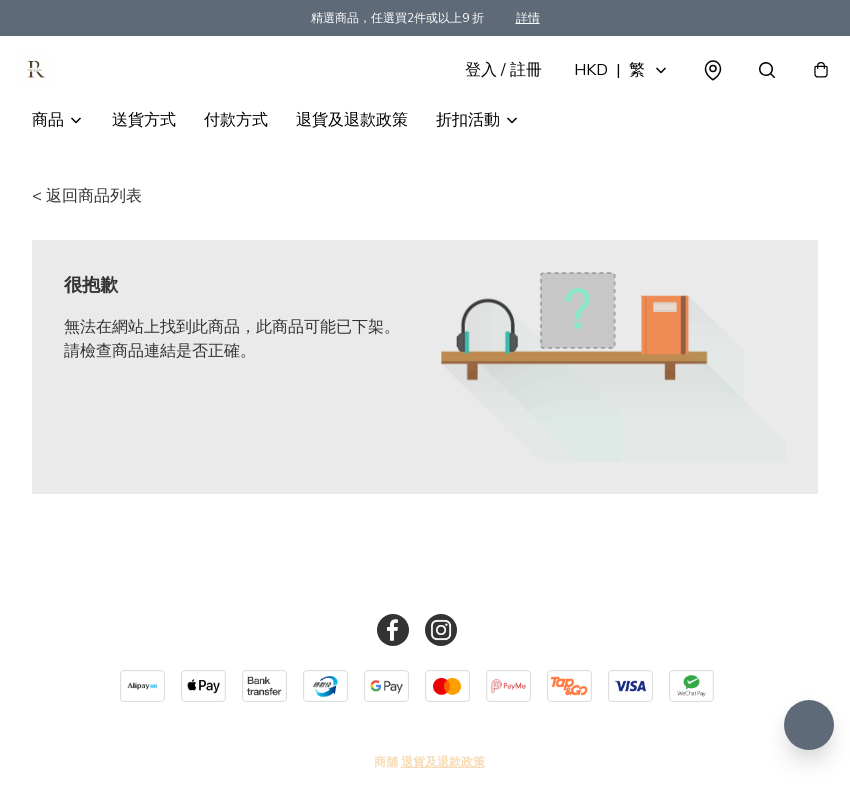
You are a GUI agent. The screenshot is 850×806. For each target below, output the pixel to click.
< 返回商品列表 (87, 240)
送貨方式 (144, 164)
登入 (488, 92)
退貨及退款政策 (352, 164)
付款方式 (236, 164)
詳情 (528, 18)
